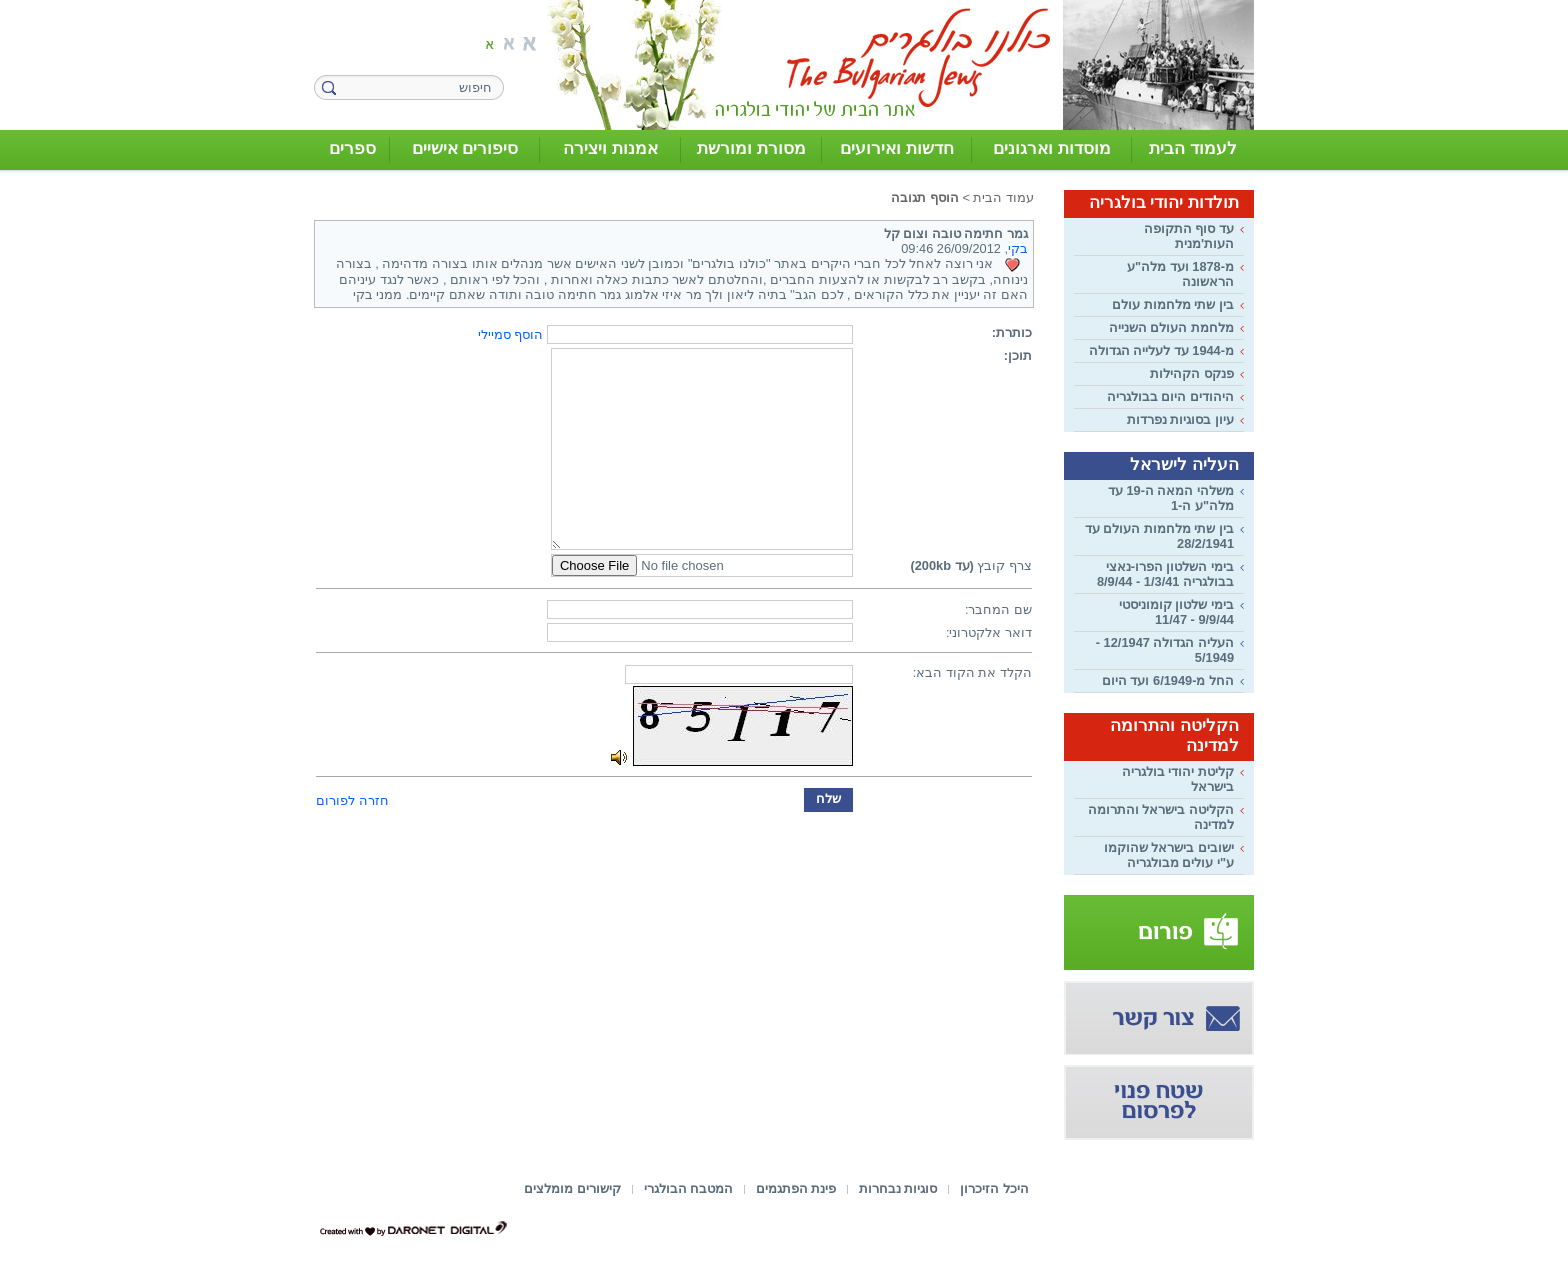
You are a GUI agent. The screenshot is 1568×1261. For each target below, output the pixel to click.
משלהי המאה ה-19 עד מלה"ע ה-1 (1171, 498)
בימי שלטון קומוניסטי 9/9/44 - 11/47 (1176, 612)
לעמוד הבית (1193, 148)
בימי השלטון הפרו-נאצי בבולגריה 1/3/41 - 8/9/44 (1165, 574)
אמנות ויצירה (610, 148)
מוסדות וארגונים (1052, 148)
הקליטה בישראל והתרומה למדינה (1161, 817)
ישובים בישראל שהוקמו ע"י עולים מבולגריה (1169, 855)
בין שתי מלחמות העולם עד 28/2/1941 (1159, 536)
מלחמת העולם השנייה (1171, 327)
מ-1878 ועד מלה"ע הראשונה (1180, 274)
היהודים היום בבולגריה (1170, 396)
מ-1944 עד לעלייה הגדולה (1161, 350)
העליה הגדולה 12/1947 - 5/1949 (1165, 650)
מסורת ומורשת (751, 148)
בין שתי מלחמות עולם (1173, 304)
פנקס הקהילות (1192, 373)
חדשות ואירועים (897, 148)
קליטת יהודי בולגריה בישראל (1178, 779)
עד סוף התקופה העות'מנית (1189, 236)
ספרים (352, 148)
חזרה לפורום (352, 800)
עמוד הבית (1003, 197)
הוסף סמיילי (511, 334)
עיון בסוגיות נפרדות (1180, 419)
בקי (1018, 248)
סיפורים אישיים (465, 148)
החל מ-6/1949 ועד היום (1168, 680)
